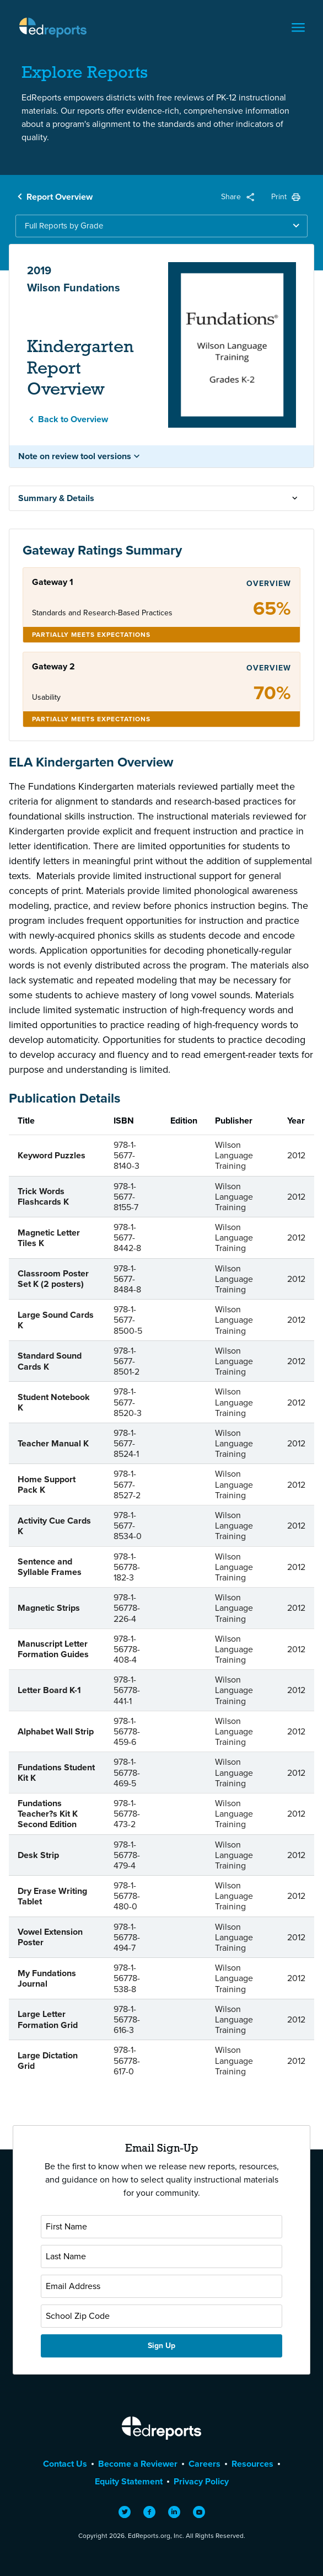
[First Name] (161, 2226)
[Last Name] (161, 2256)
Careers (204, 2463)
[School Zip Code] (161, 2316)
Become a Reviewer (137, 2463)
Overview (268, 583)
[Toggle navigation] (298, 27)
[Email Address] (161, 2286)
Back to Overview (73, 419)
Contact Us (65, 2463)
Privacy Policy (201, 2481)
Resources (252, 2463)
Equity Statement (129, 2481)
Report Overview (59, 196)
